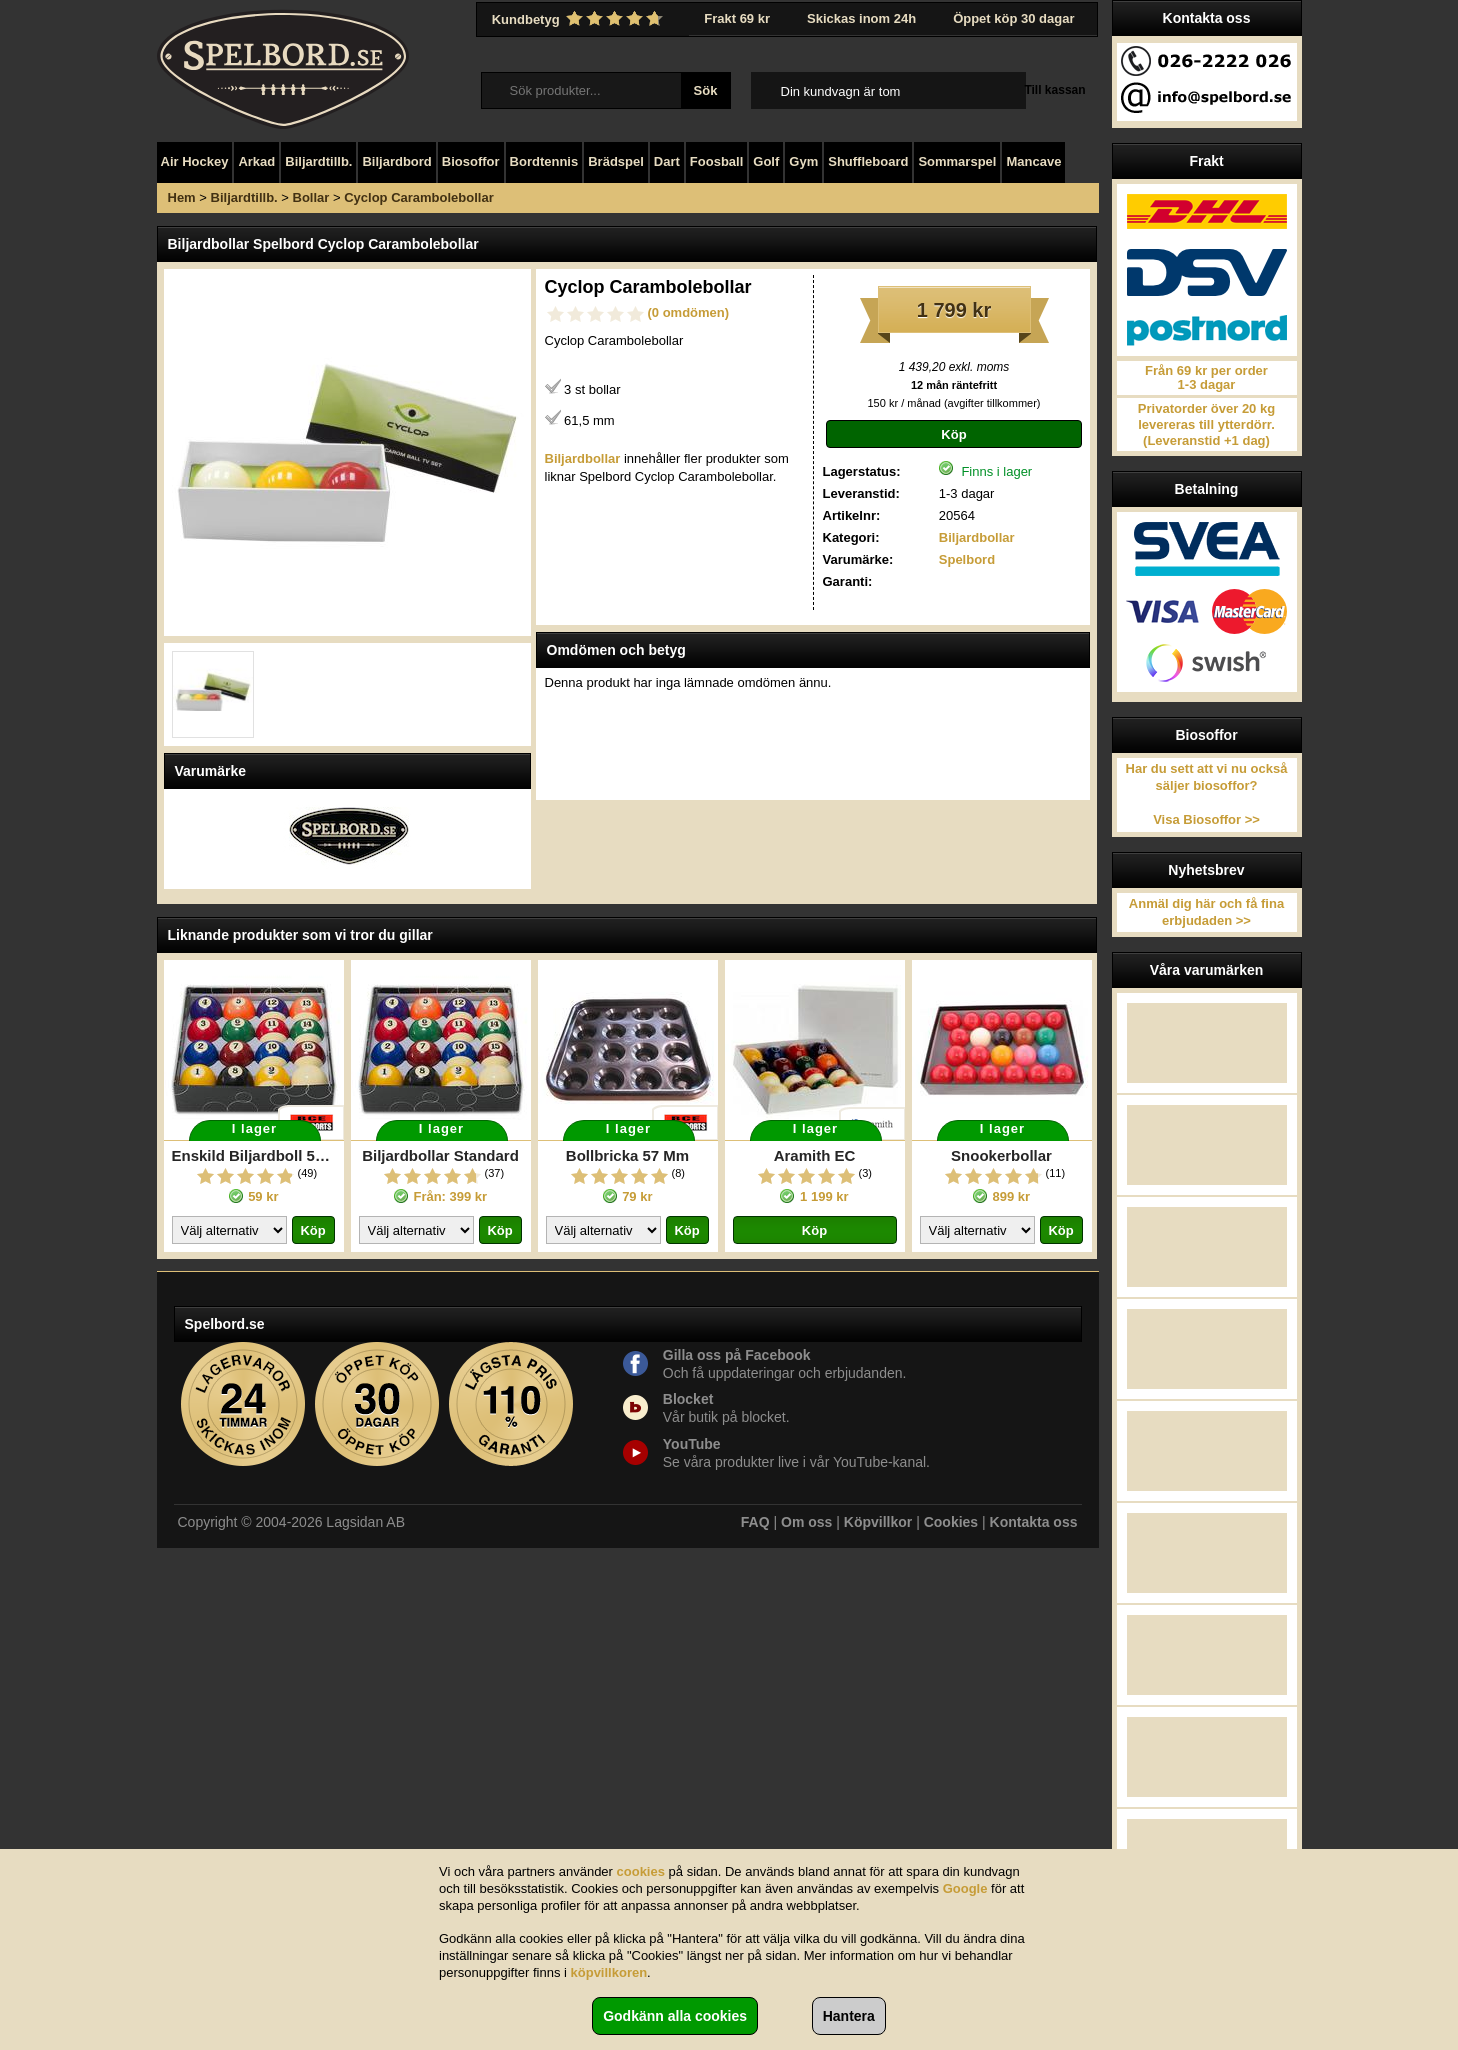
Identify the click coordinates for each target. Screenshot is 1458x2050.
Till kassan (1054, 90)
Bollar (311, 197)
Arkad (256, 161)
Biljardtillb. (318, 161)
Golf (766, 161)
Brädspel (616, 161)
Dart (667, 161)
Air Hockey (195, 161)
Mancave (1033, 161)
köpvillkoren (609, 1972)
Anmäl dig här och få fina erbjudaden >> (1206, 912)
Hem (182, 197)
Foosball (716, 161)
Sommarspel (957, 161)
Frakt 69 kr (737, 18)
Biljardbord (396, 161)
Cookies (951, 1522)
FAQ (755, 1522)
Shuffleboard (868, 161)
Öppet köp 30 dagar (1013, 18)
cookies (641, 1871)
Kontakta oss (1034, 1522)
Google (965, 1888)
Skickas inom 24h (861, 18)
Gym (803, 161)
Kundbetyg (580, 19)
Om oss (806, 1522)
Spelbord (967, 559)
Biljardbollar (977, 537)
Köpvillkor (878, 1522)
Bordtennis (544, 161)
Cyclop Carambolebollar (419, 197)
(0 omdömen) (689, 312)
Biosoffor (471, 161)
